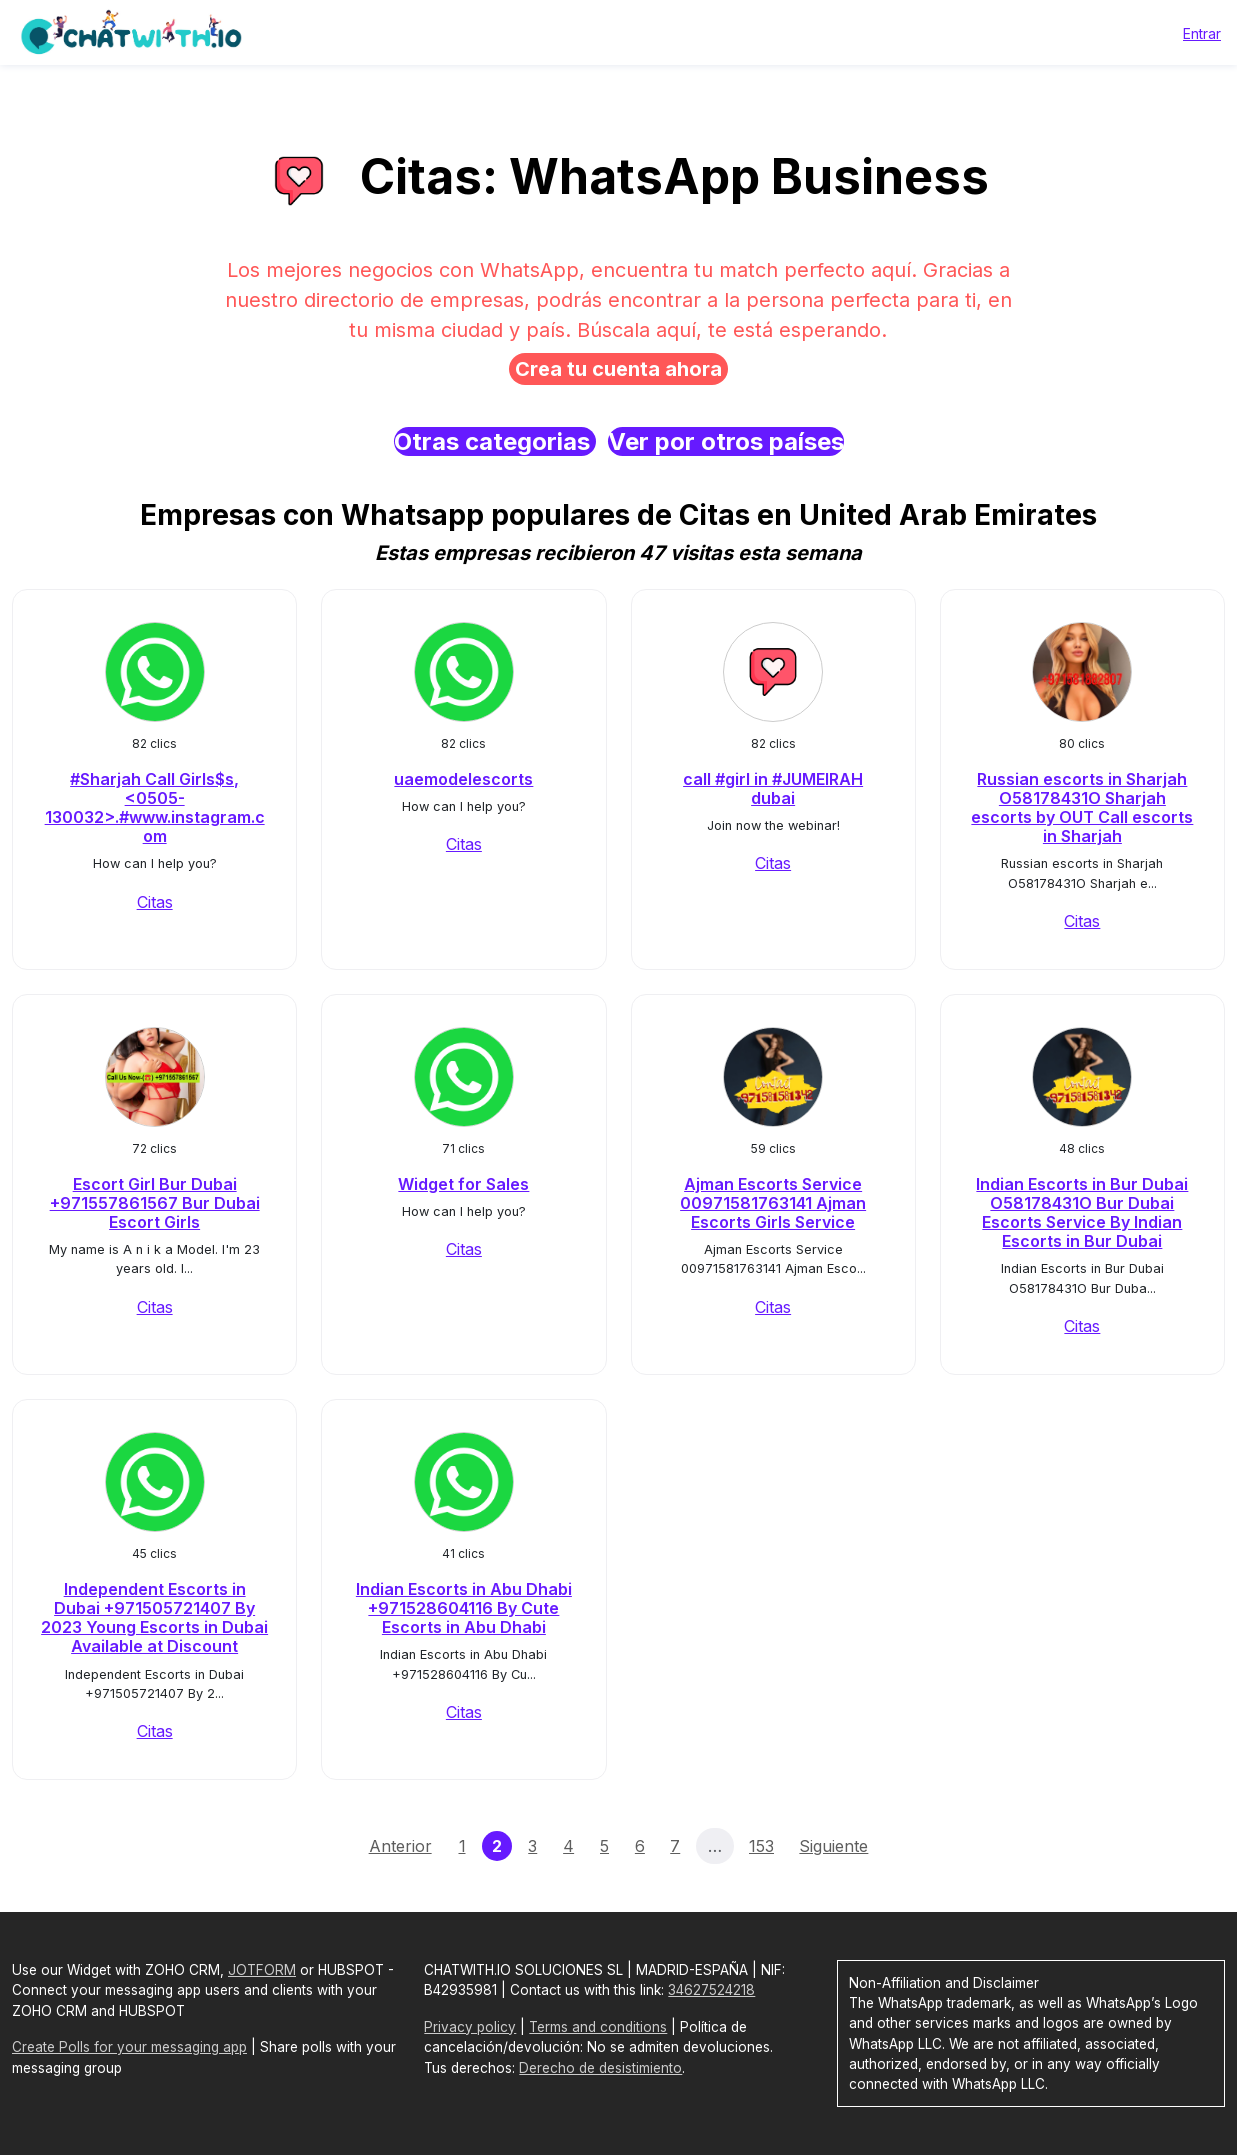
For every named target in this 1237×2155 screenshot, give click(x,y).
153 (761, 1846)
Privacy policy (470, 2027)
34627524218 (711, 1990)
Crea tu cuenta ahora (618, 369)
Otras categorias (495, 441)
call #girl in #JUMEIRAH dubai (773, 788)
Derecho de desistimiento (600, 2068)
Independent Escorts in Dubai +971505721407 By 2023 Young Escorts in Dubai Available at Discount (154, 1618)
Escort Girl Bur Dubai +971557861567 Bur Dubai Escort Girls (155, 1203)
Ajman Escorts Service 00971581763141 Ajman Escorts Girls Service (773, 1203)
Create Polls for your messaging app (129, 2047)
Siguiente (833, 1846)
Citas (155, 902)
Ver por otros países (726, 441)
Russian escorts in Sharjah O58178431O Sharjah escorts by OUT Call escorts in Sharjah (1082, 808)
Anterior (400, 1846)
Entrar (1202, 33)
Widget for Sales (463, 1184)
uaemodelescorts (463, 779)
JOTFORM (262, 1970)
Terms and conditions (598, 2027)
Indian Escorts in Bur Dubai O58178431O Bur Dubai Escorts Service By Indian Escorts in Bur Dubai (1082, 1213)
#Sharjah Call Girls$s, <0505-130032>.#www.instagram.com (155, 808)
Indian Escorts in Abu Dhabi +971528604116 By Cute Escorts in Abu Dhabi (464, 1608)
